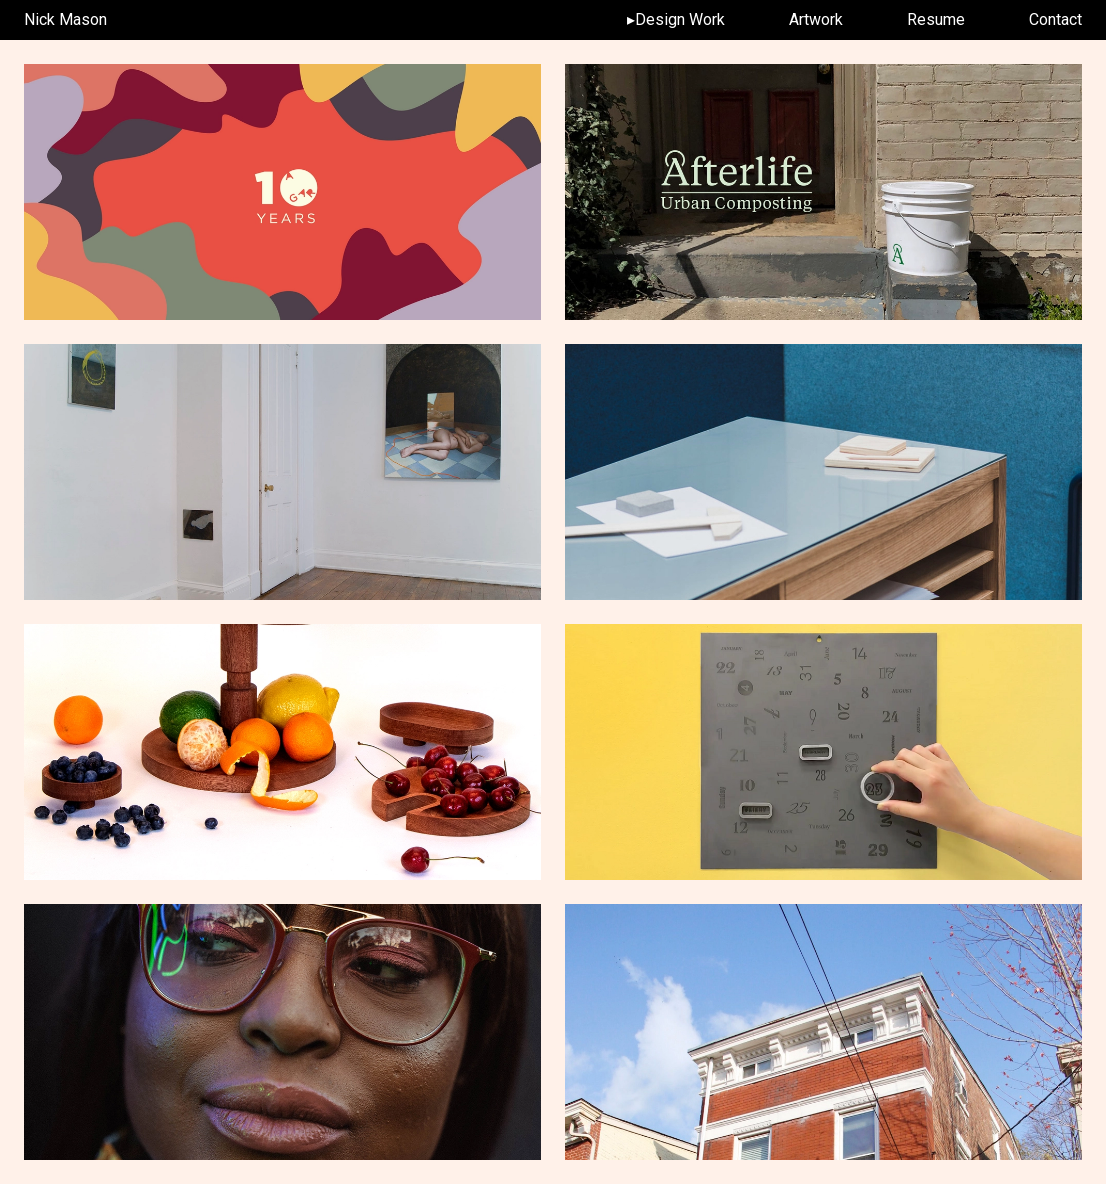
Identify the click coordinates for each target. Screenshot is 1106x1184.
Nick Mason (65, 19)
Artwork (816, 19)
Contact (1055, 19)
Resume (936, 19)
